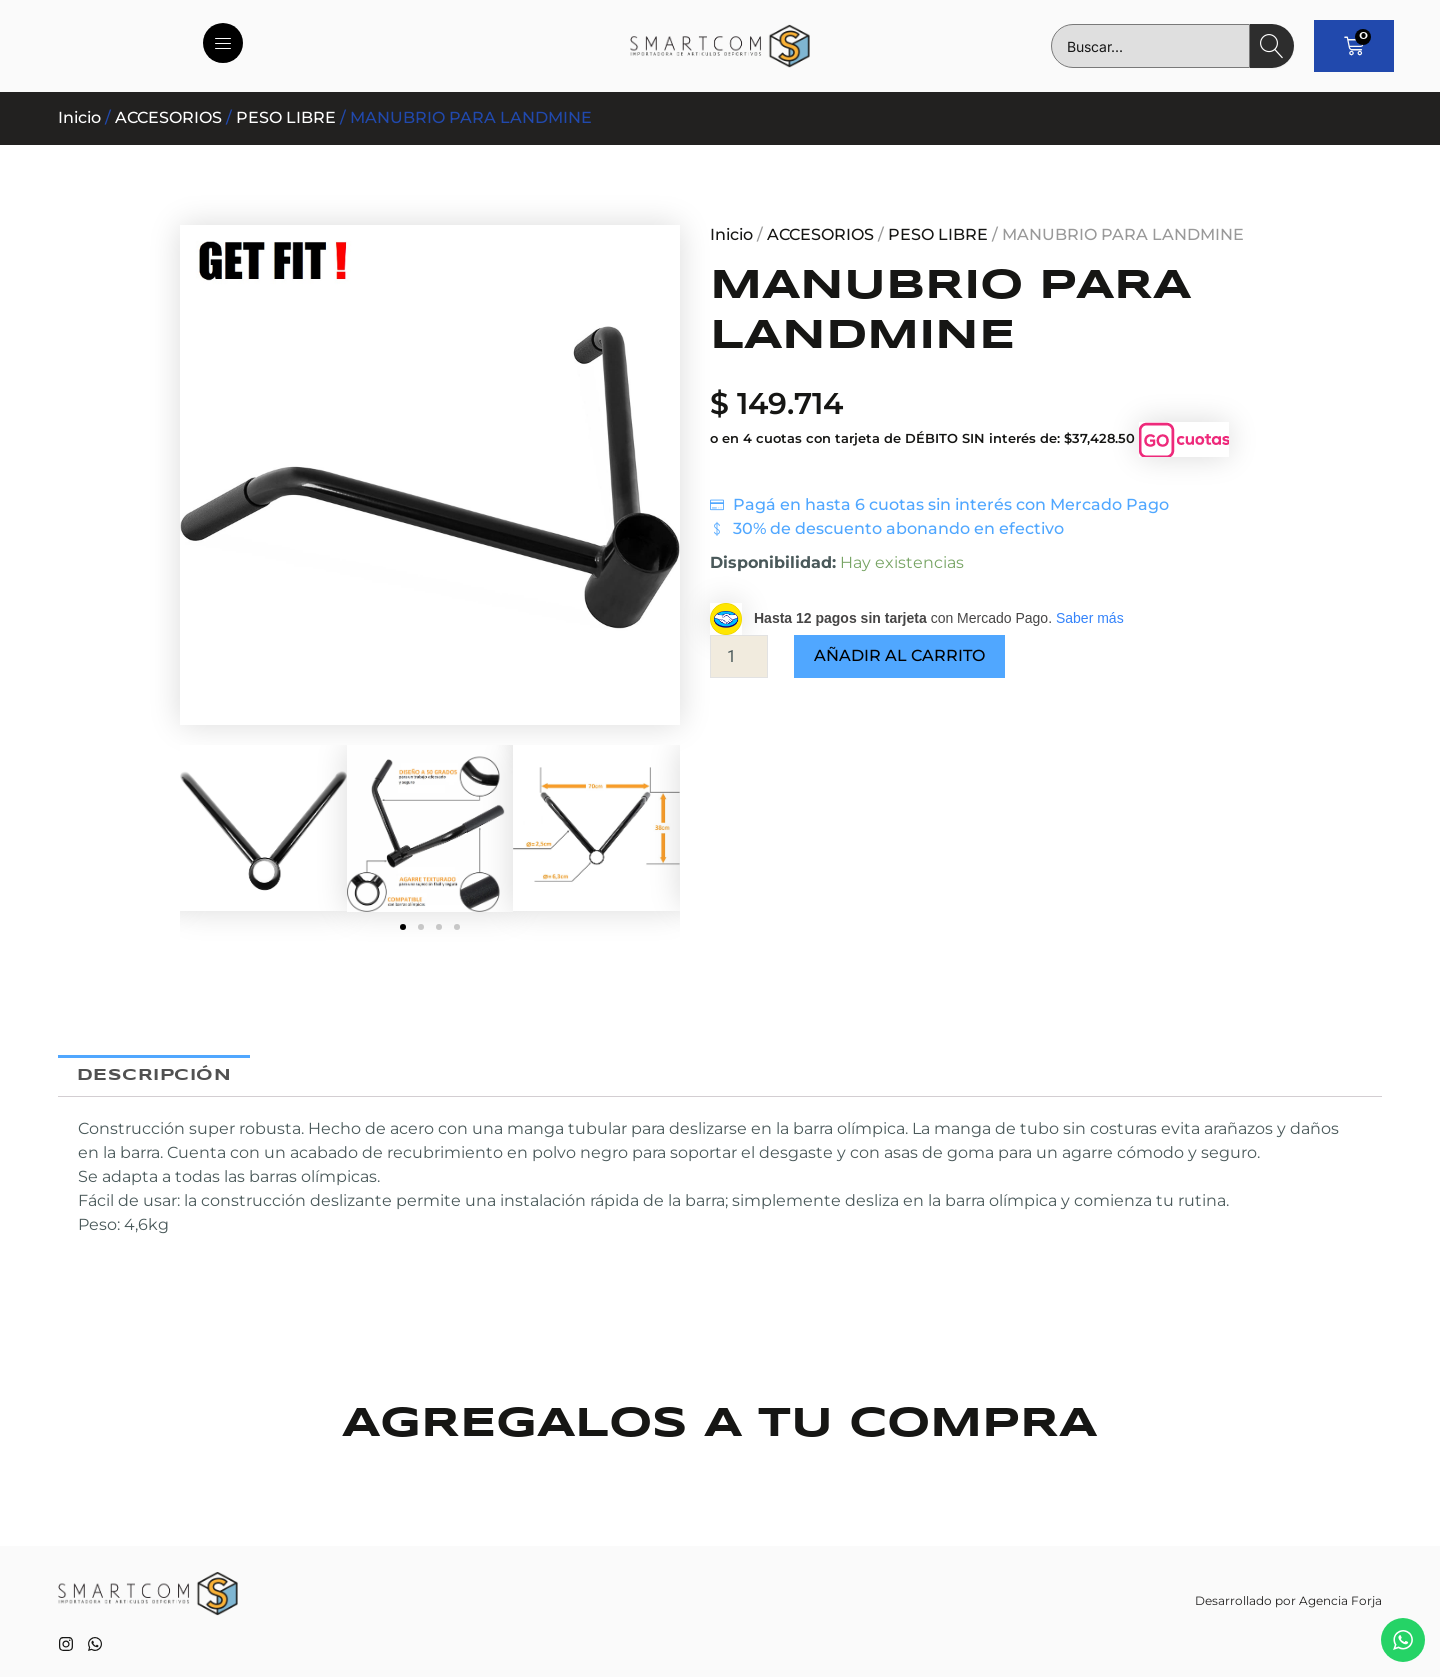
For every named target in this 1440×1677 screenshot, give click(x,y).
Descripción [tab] (154, 1075)
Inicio (79, 117)
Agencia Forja (1340, 1600)
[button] (403, 927)
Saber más (1090, 618)
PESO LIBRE (286, 117)
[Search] (1272, 46)
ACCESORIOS (168, 117)
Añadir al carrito (899, 655)
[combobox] (1150, 46)
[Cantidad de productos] (739, 656)
